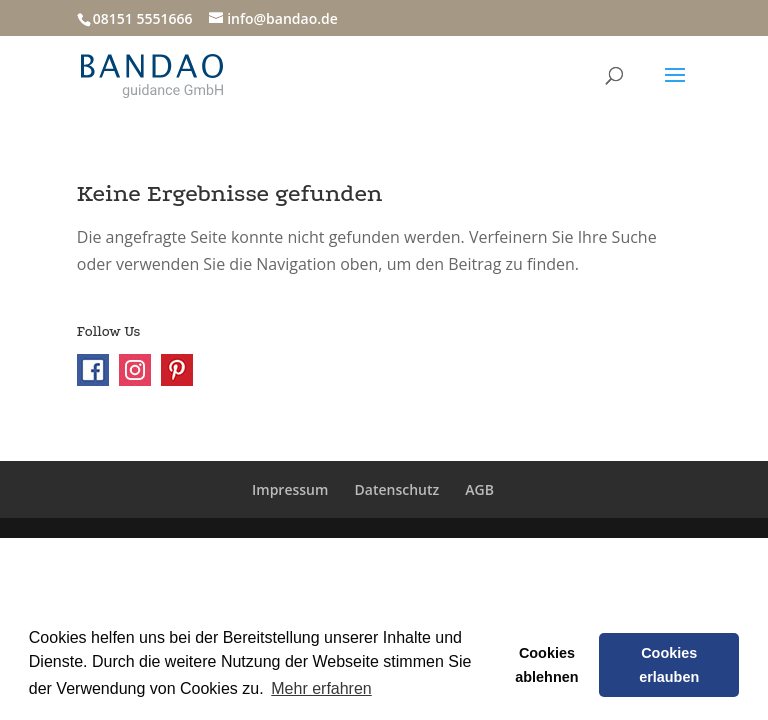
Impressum (290, 489)
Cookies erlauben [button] (669, 665)
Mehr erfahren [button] (321, 688)
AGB (479, 489)
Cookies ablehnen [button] (546, 665)
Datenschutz (397, 489)
